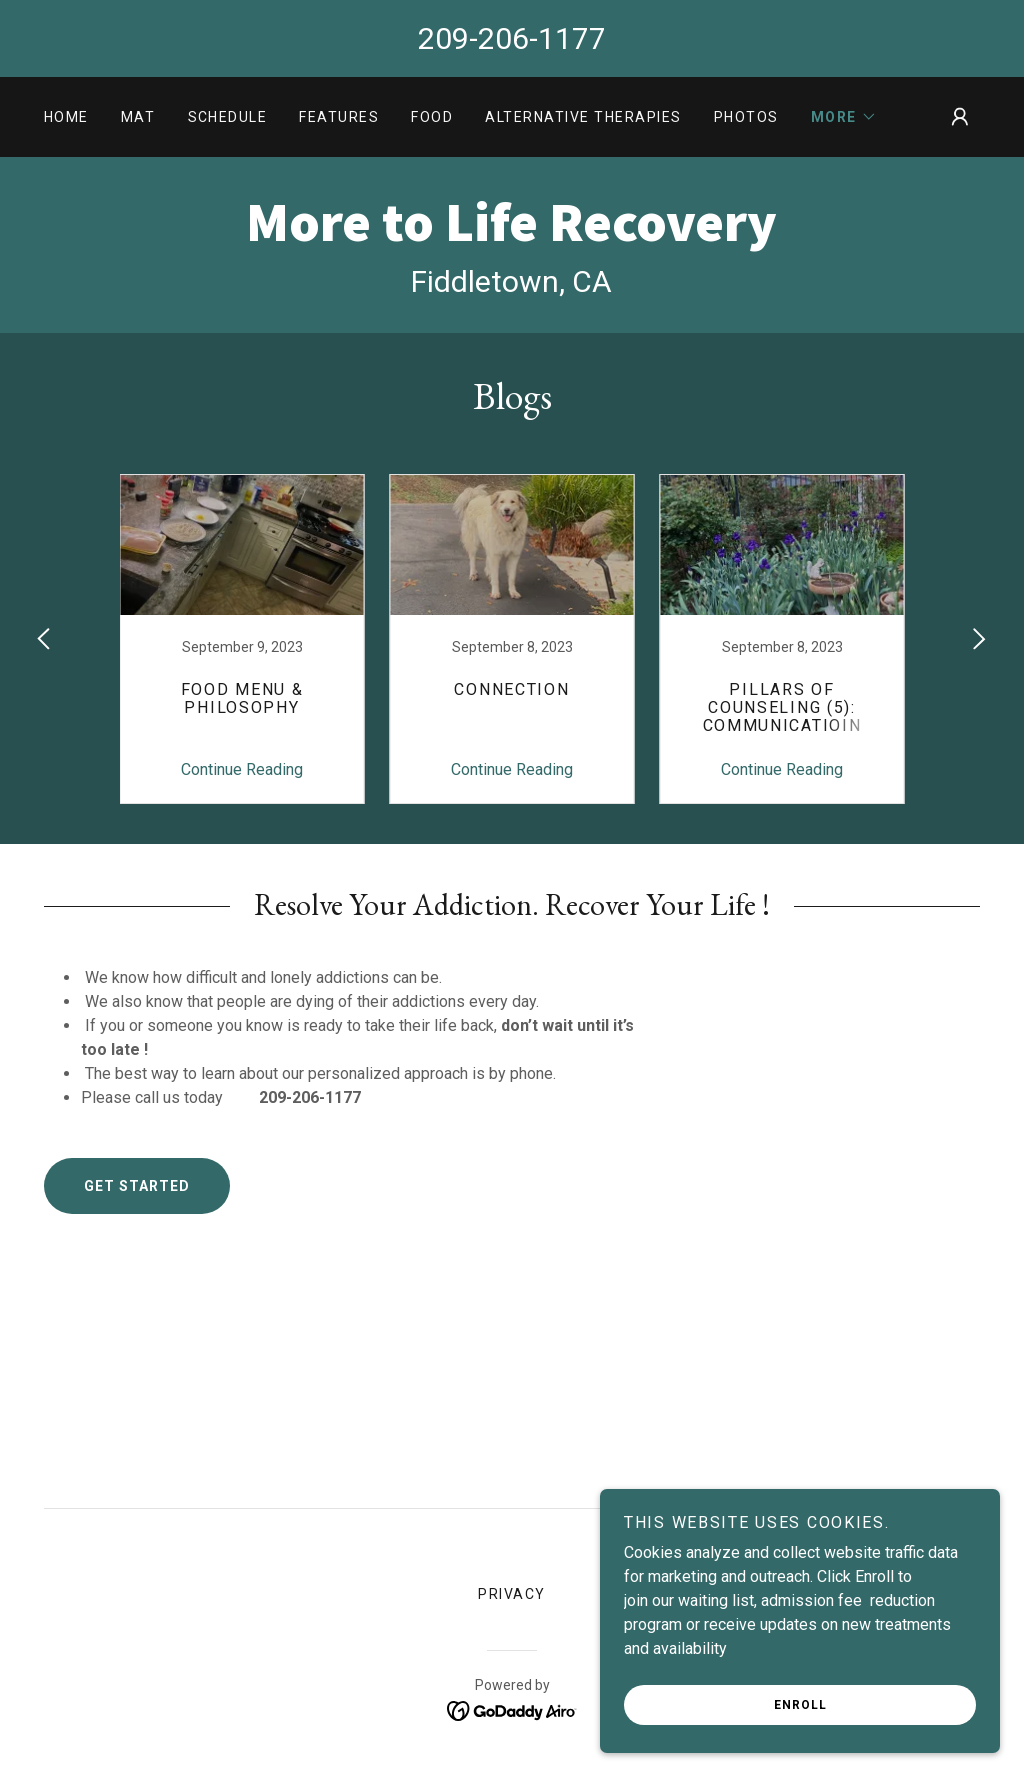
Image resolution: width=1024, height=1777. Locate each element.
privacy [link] (512, 1594)
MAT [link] (138, 117)
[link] (512, 235)
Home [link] (66, 117)
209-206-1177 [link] (512, 38)
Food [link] (432, 117)
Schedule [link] (228, 117)
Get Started (137, 1186)
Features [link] (339, 117)
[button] (844, 117)
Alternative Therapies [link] (583, 117)
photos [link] (746, 117)
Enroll (800, 1705)
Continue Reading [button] (242, 769)
